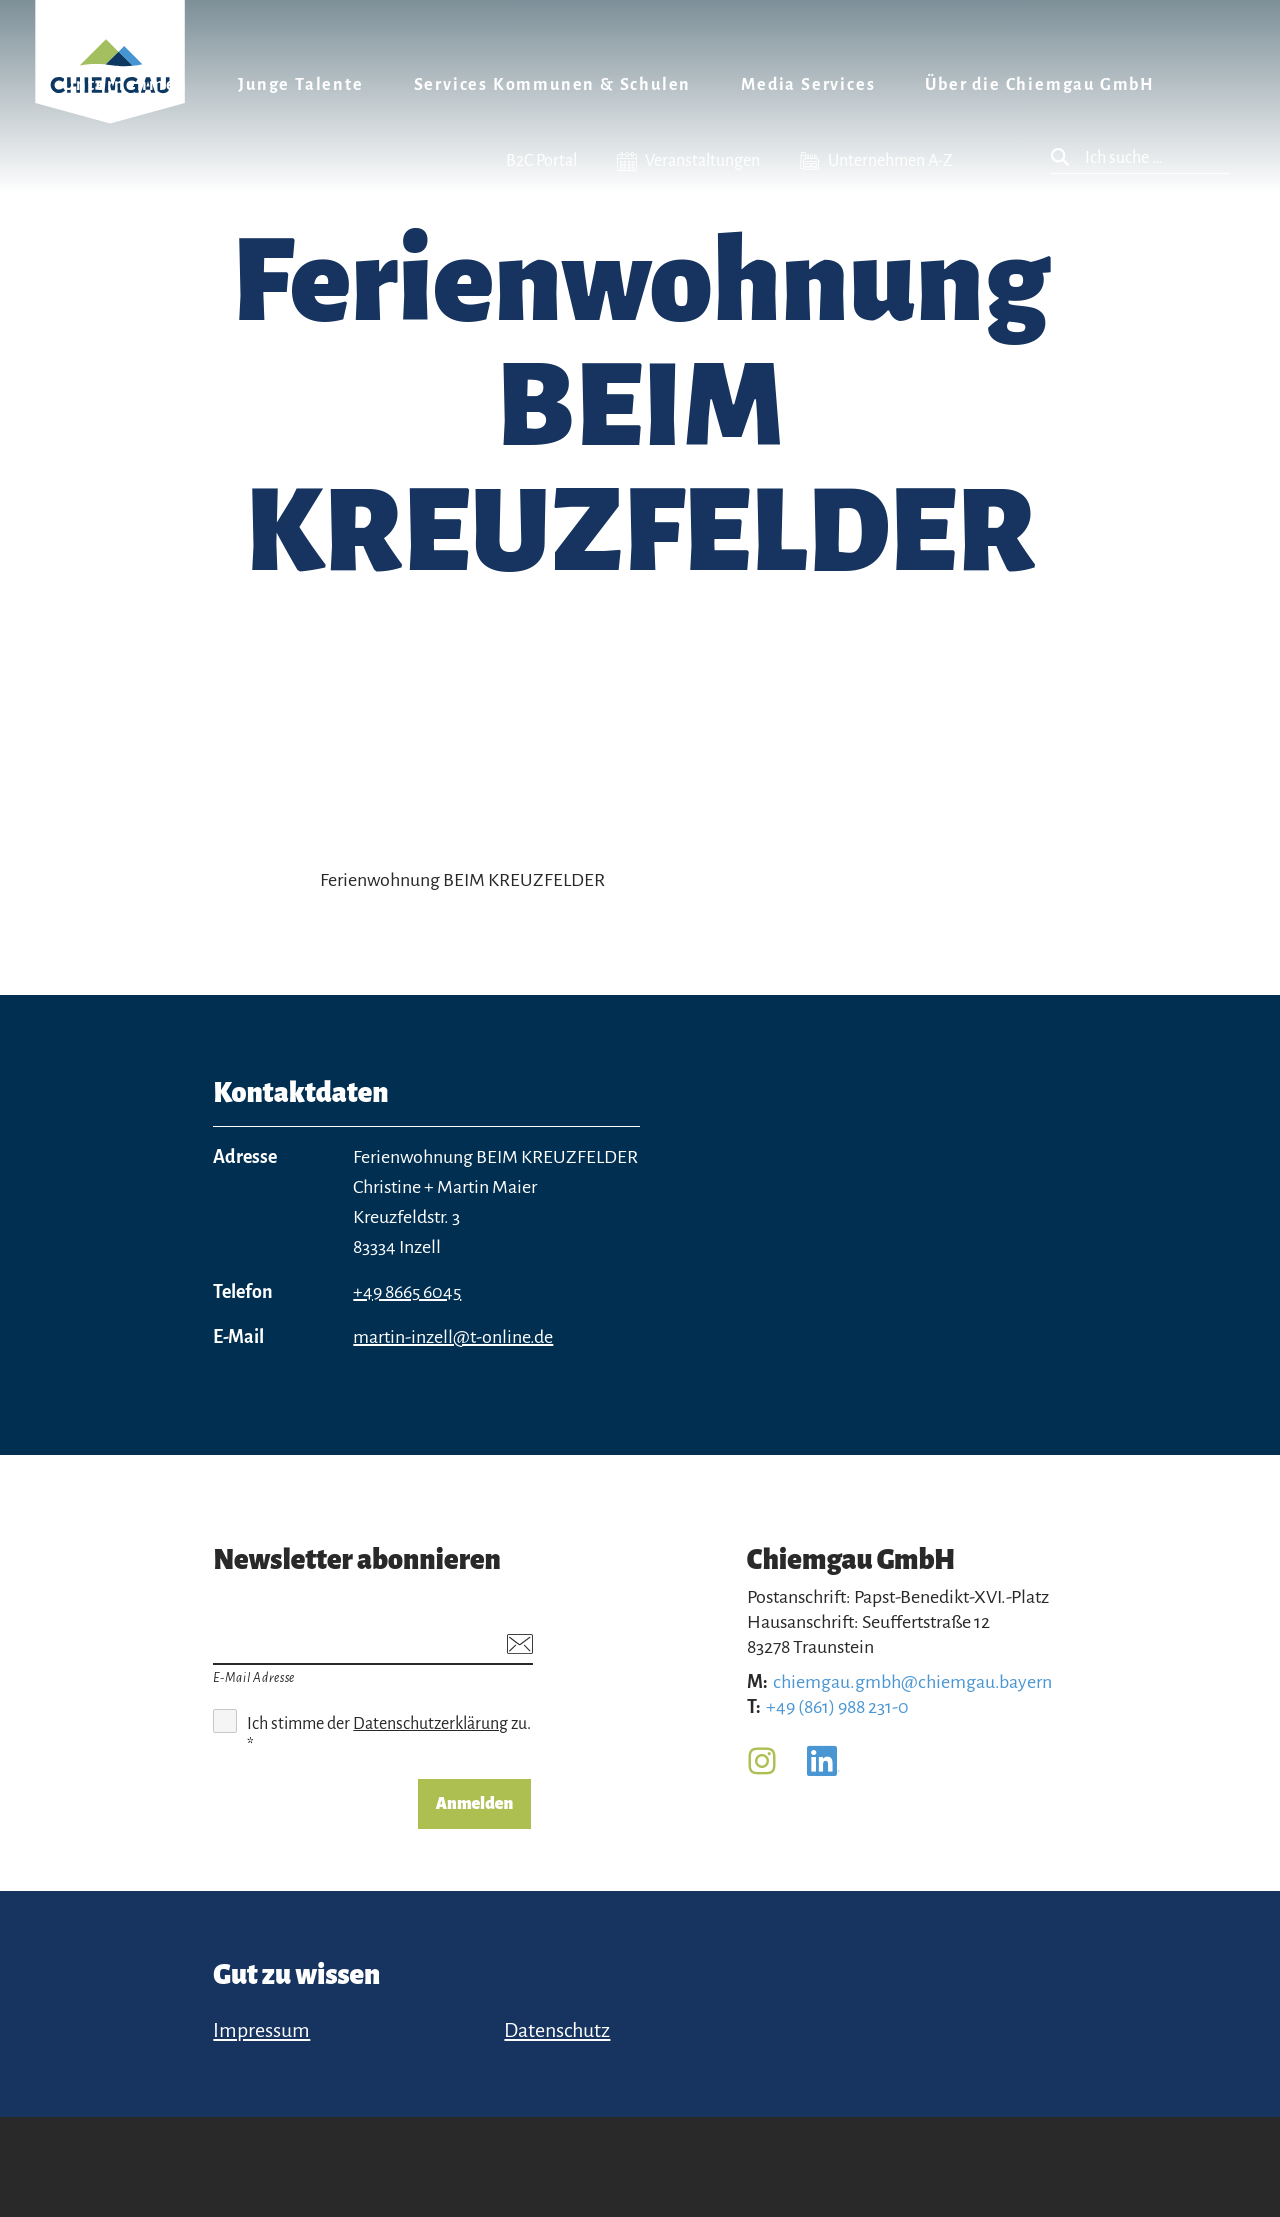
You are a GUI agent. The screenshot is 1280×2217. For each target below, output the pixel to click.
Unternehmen (125, 85)
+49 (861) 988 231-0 (837, 1707)
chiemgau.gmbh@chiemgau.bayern (912, 1682)
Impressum (261, 2030)
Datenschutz (557, 2030)
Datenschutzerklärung (430, 1724)
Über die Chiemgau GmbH (1040, 85)
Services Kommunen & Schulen (553, 85)
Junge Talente (300, 85)
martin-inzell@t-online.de (453, 1337)
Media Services (808, 85)
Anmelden (475, 1804)
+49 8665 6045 (407, 1292)
